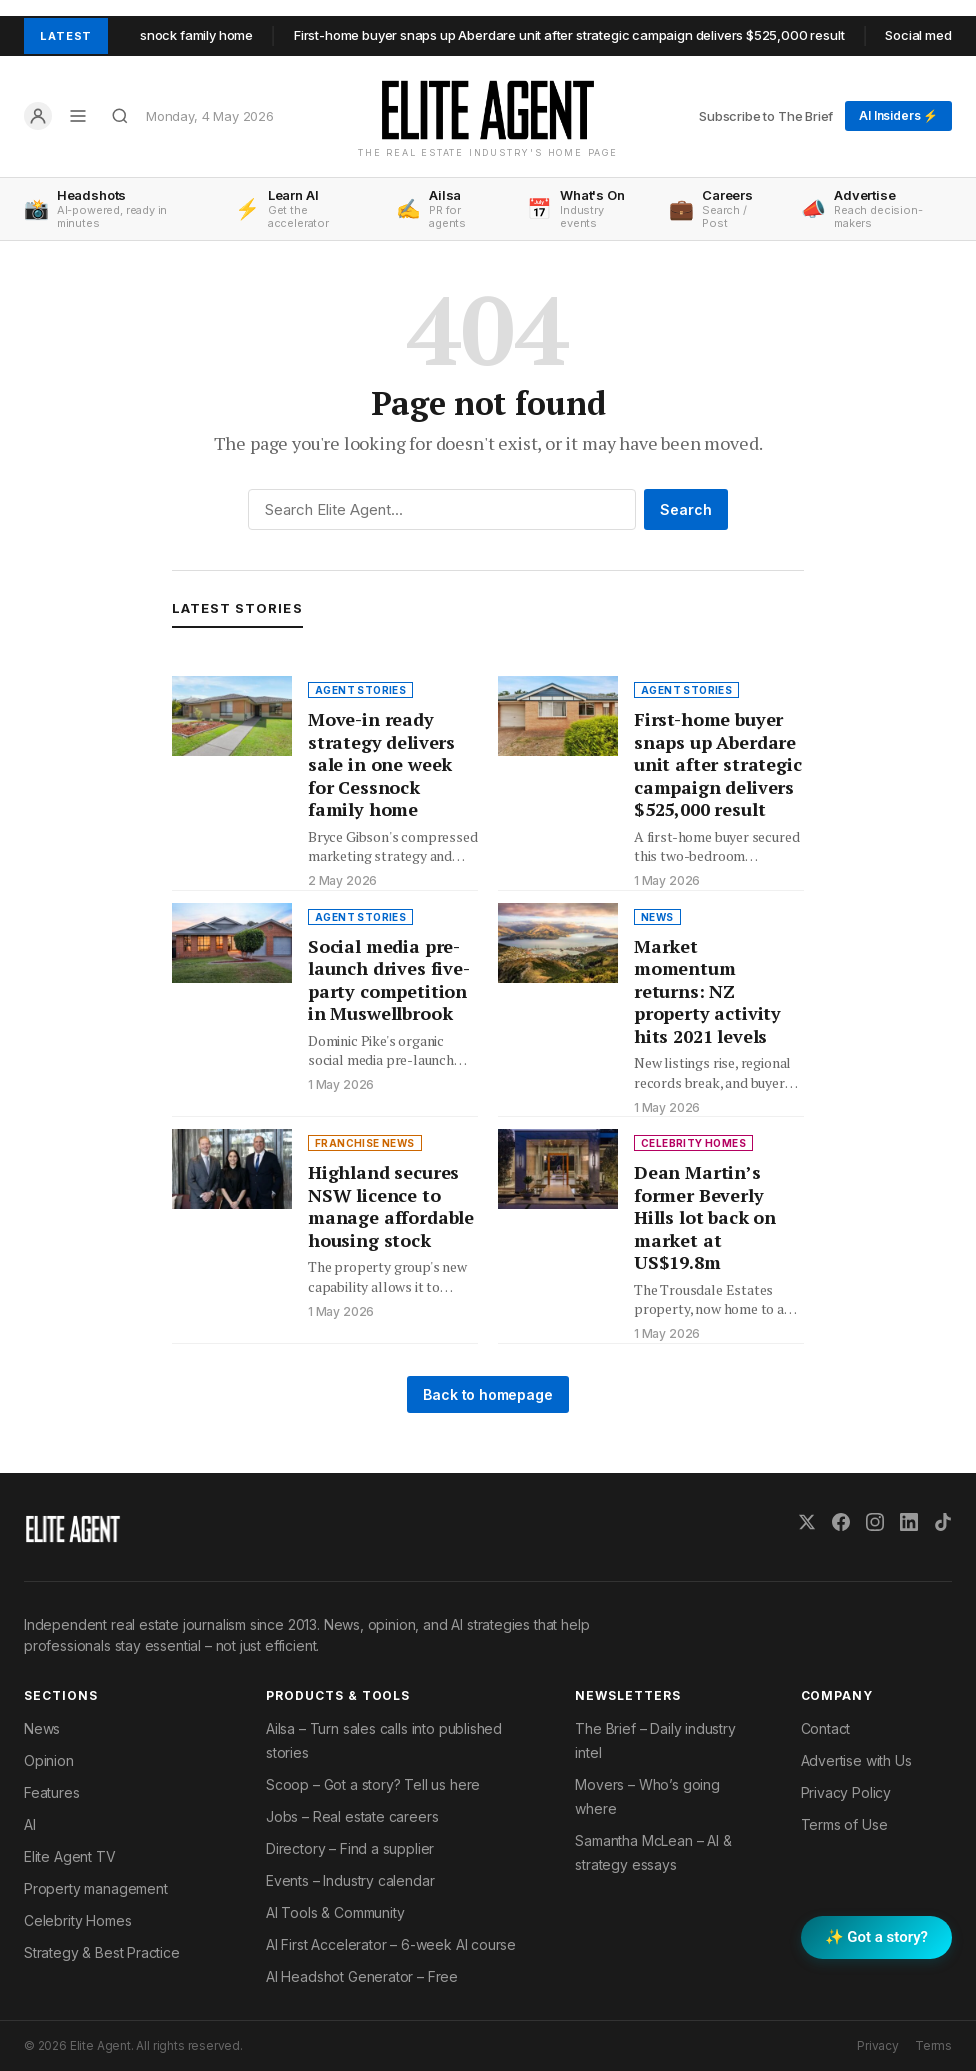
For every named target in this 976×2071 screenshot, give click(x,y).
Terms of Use (844, 1824)
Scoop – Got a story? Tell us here (373, 1784)
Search (686, 509)
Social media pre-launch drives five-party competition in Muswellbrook (389, 980)
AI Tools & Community (335, 1912)
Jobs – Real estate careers (352, 1816)
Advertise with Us (856, 1760)
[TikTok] (943, 1522)
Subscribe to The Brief (766, 116)
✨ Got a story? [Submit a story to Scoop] (876, 1937)
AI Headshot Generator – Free (362, 1976)
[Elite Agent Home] (488, 110)
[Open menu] (78, 116)
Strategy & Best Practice (102, 1952)
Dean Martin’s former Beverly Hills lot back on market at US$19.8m (705, 1217)
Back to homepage (487, 1394)
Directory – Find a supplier (350, 1848)
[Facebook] (841, 1522)
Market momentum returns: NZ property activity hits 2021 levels (707, 991)
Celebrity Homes (77, 1920)
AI (30, 1824)
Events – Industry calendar (350, 1880)
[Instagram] (875, 1522)
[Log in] (38, 116)
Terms (933, 2045)
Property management (96, 1888)
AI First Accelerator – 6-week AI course (391, 1944)
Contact (826, 1728)
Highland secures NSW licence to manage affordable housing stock (391, 1206)
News (42, 1728)
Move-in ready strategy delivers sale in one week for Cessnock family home (381, 764)
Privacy (878, 2045)
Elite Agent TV (70, 1856)
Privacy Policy (846, 1792)
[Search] (120, 116)
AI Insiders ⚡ (898, 115)
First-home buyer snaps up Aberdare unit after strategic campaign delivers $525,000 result (580, 35)
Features (52, 1792)
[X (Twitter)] (807, 1522)
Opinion (49, 1760)
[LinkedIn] (909, 1522)
